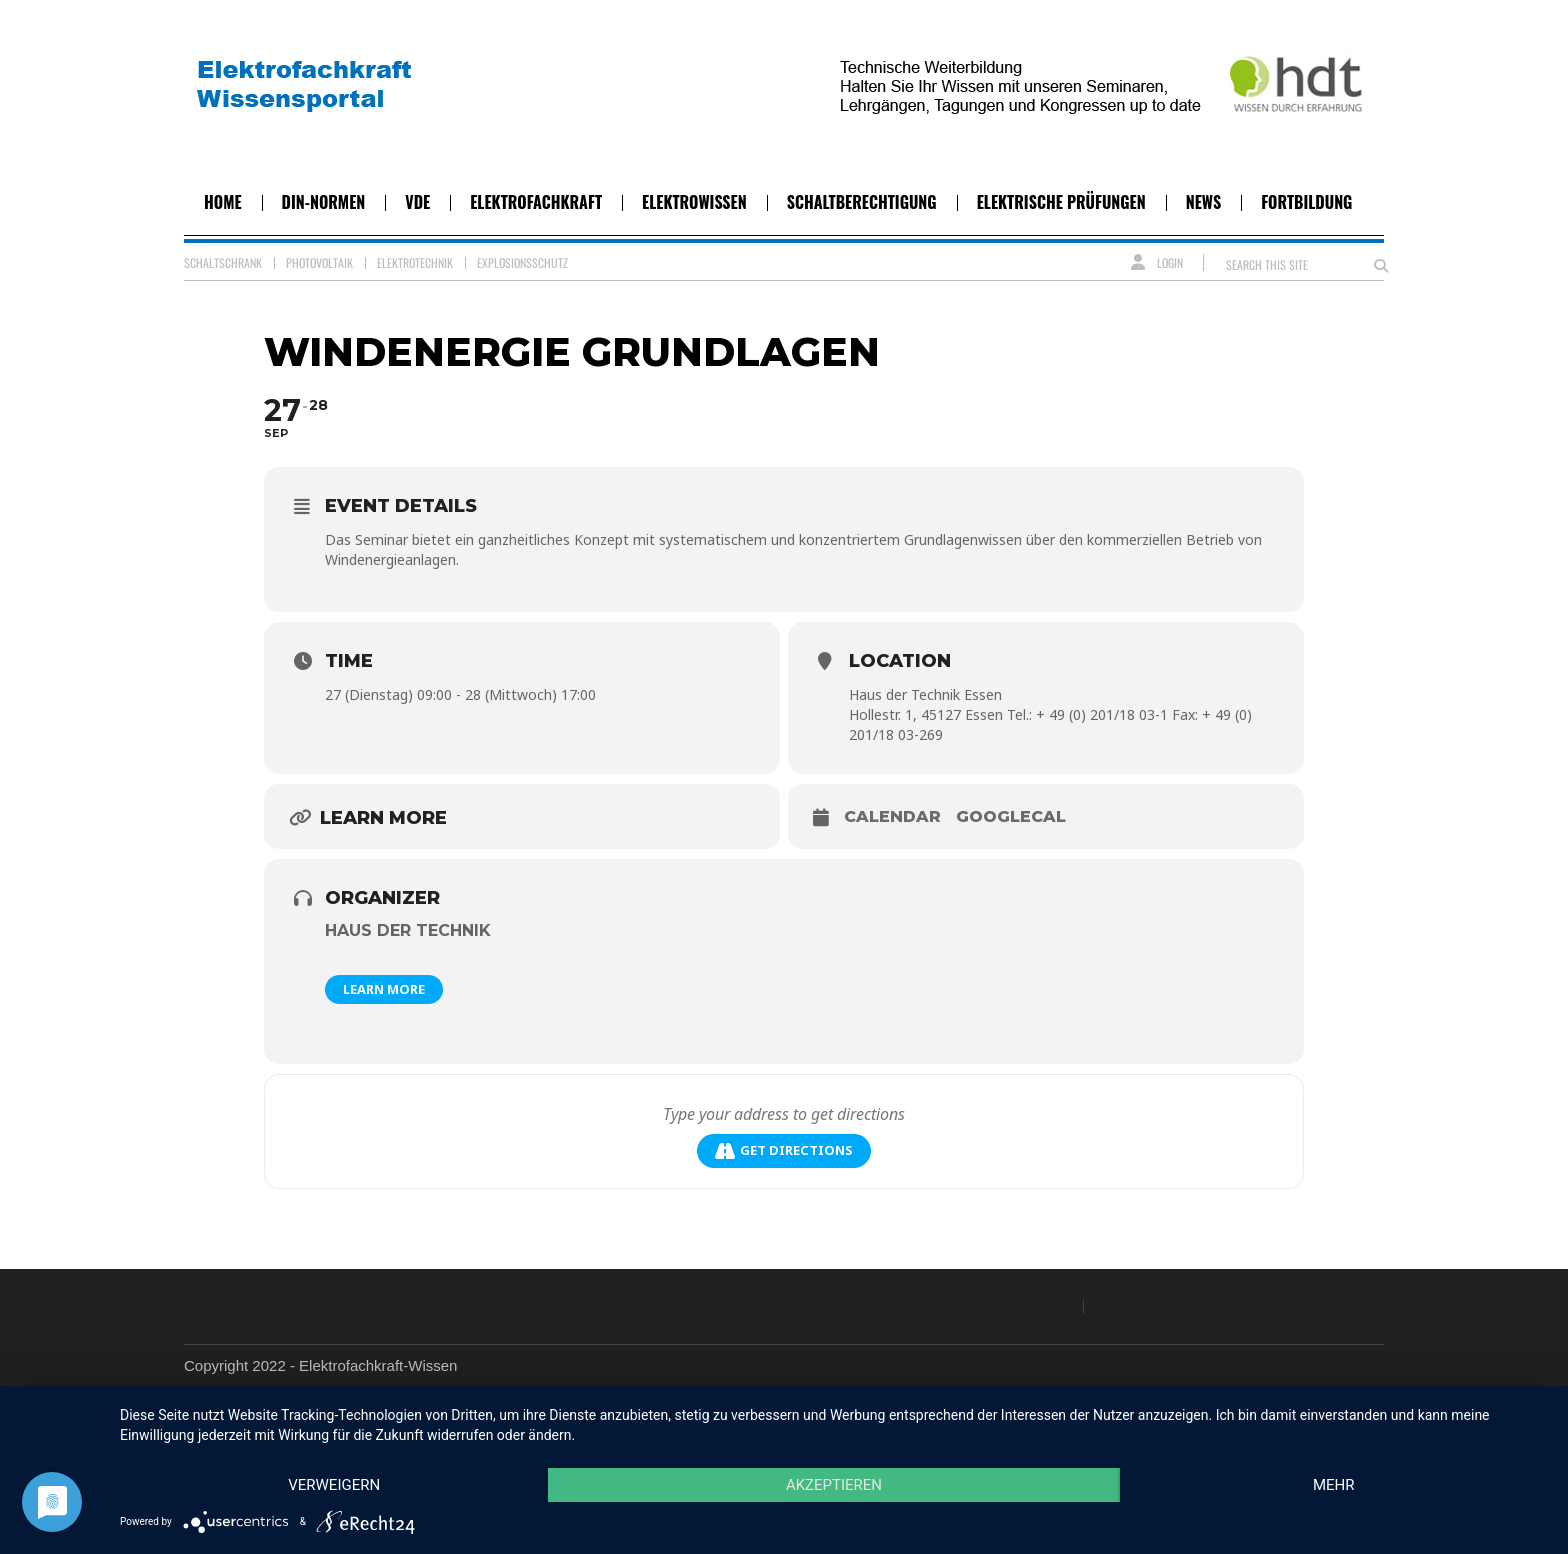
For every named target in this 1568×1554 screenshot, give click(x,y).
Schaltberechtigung (862, 202)
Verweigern (334, 1485)
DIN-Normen (324, 202)
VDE (417, 202)
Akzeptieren (834, 1485)
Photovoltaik (319, 262)
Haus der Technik (408, 930)
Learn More (384, 989)
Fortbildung (1306, 202)
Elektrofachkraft (536, 202)
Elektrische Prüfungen (1061, 202)
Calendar (892, 816)
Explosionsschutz (522, 262)
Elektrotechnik (415, 262)
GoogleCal (1011, 816)
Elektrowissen (694, 202)
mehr (1334, 1485)
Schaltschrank (223, 262)
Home (223, 202)
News (1203, 202)
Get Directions (784, 1150)
